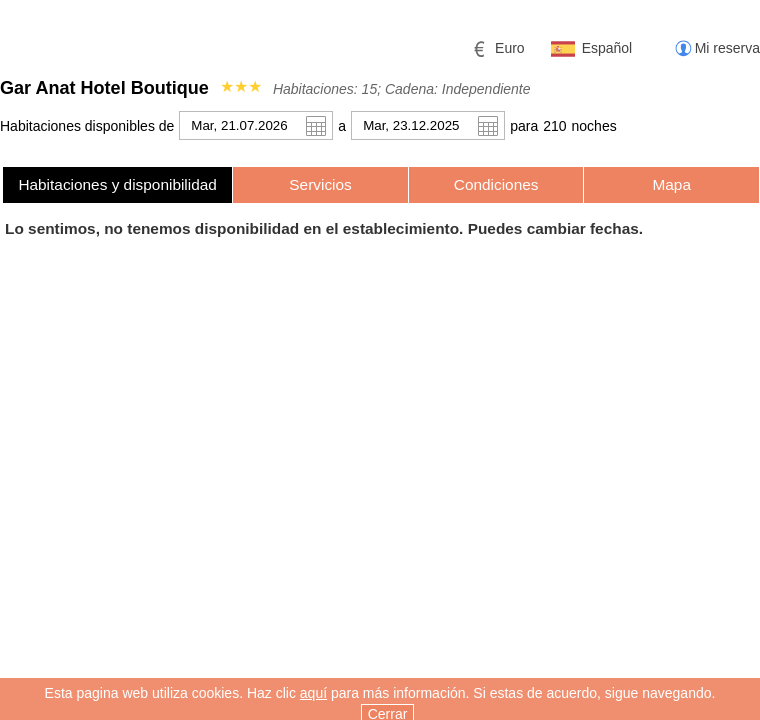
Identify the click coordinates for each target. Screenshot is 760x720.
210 (554, 126)
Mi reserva (727, 48)
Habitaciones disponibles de (87, 126)
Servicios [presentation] (320, 184)
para (524, 126)
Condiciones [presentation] (496, 184)
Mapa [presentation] (671, 184)
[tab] (117, 184)
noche (594, 126)
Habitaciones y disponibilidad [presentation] (117, 184)
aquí (313, 706)
